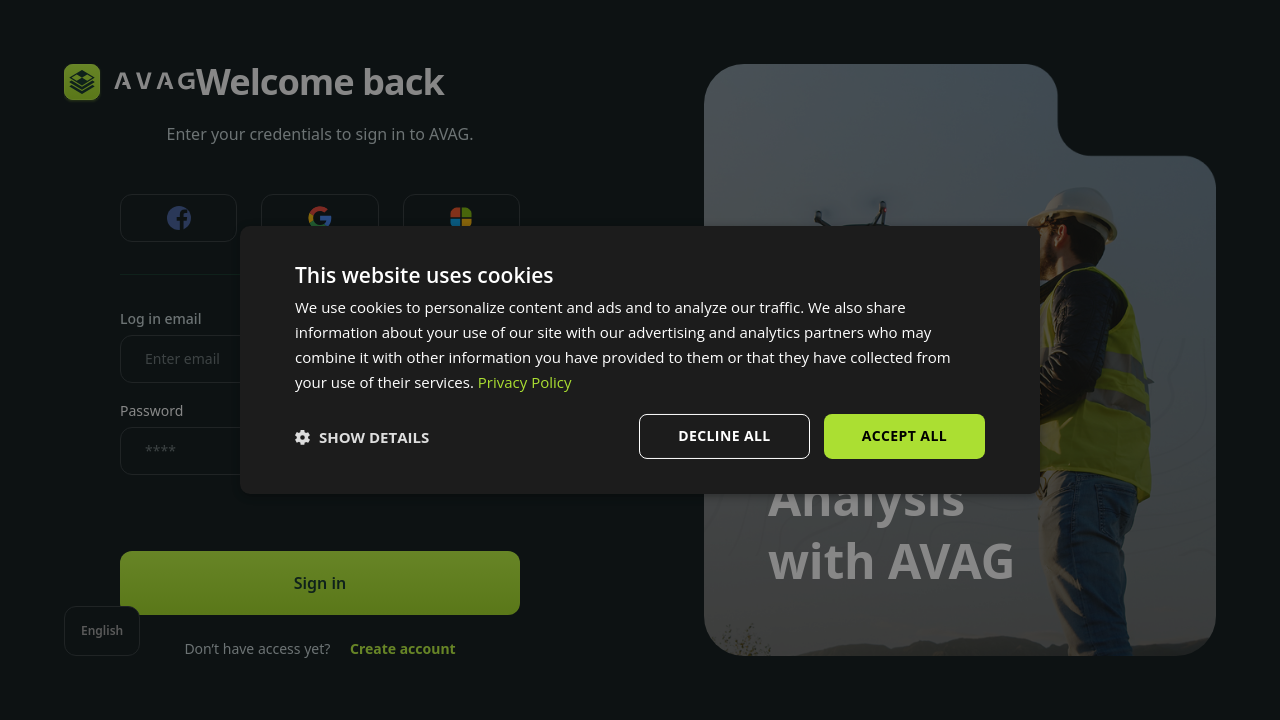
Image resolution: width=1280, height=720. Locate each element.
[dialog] (640, 360)
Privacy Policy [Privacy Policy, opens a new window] (525, 382)
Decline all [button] (724, 435)
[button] (362, 437)
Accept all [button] (904, 435)
